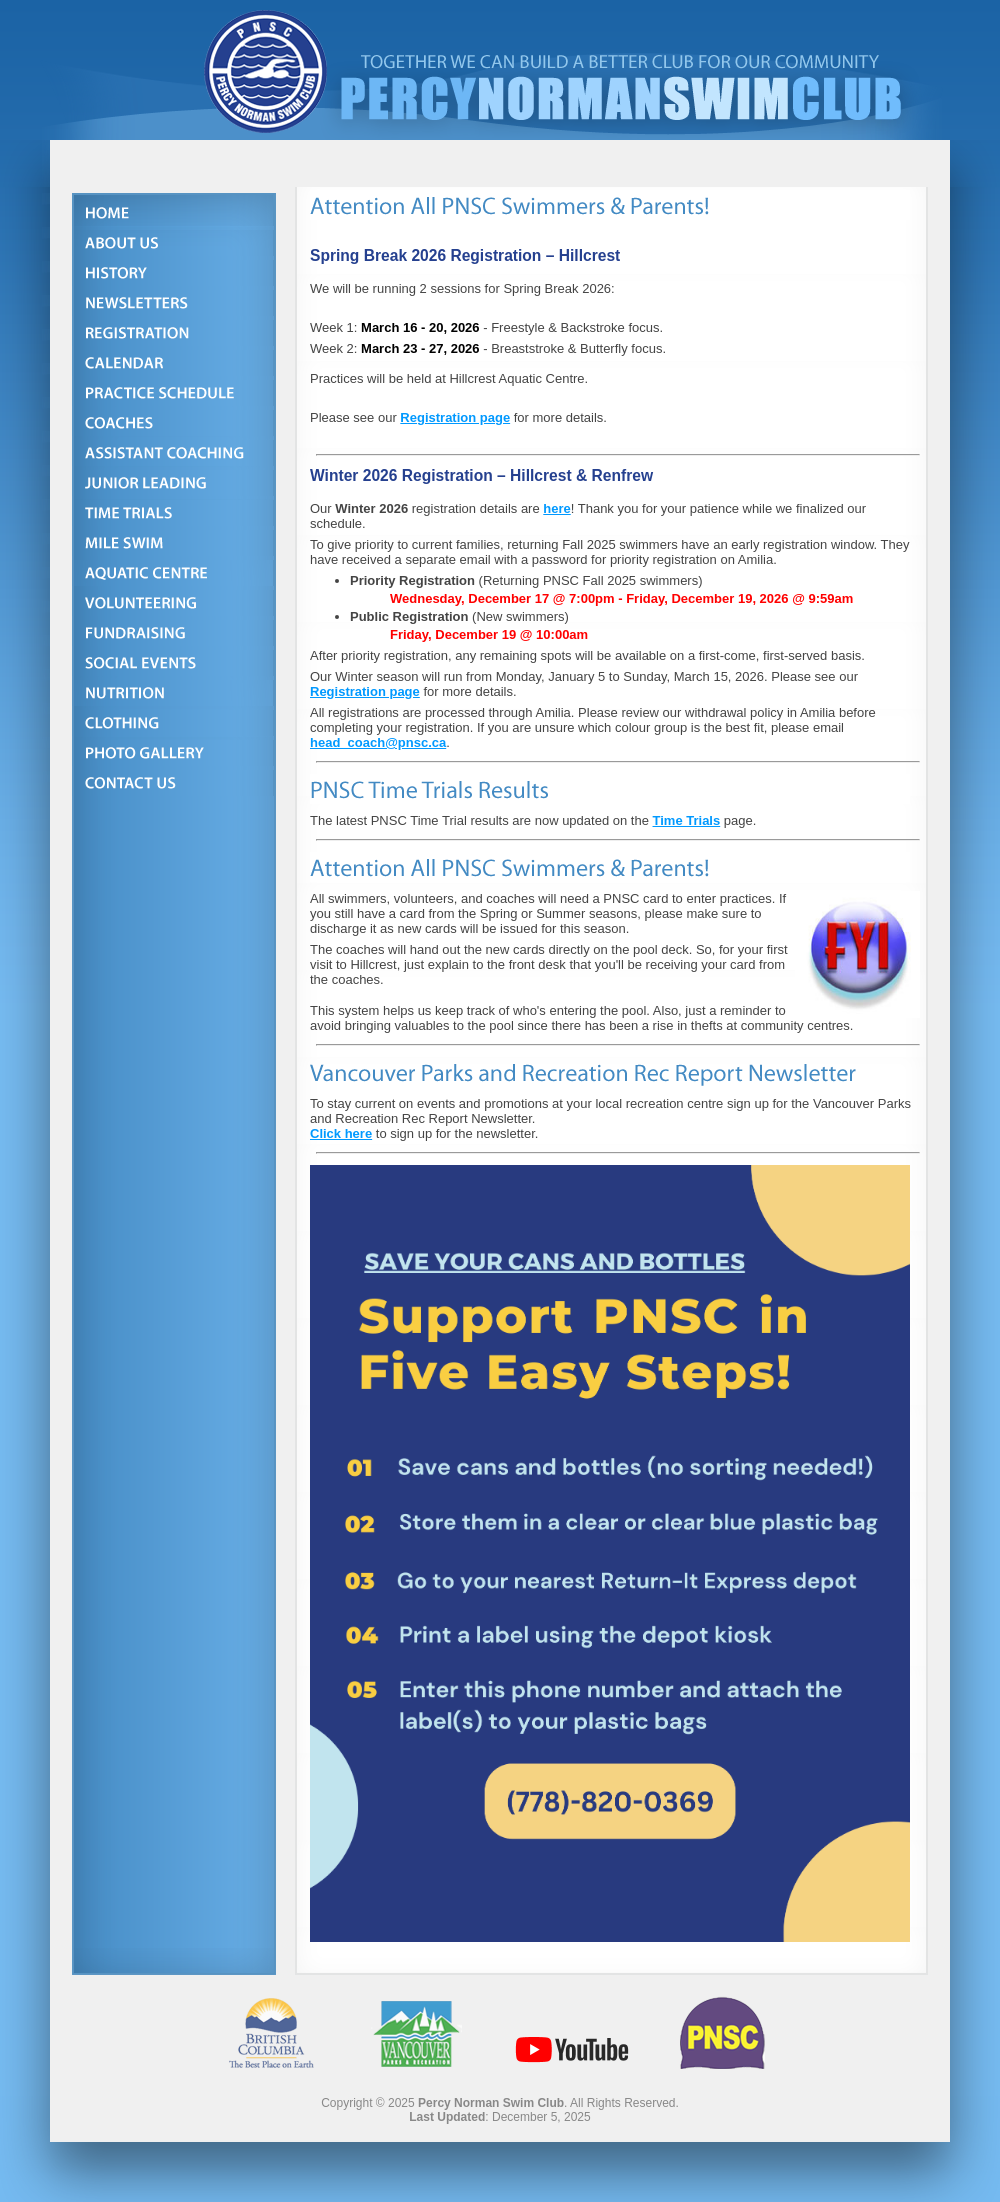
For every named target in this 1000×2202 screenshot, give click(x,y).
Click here (341, 1133)
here (556, 508)
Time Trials (687, 820)
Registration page (455, 417)
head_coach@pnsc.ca (378, 742)
